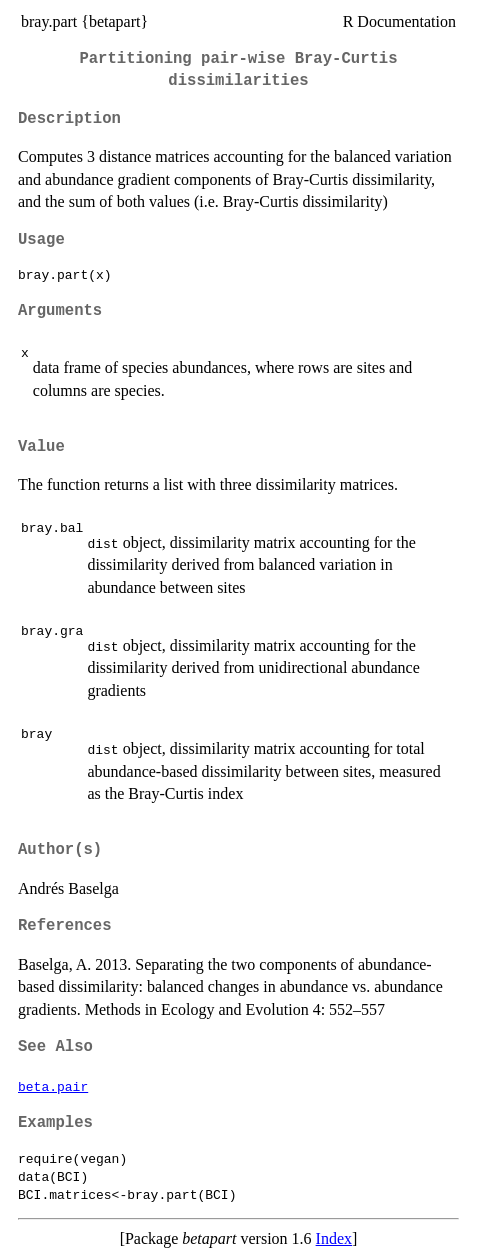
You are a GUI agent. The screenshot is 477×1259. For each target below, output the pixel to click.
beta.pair (53, 1086)
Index (334, 1238)
